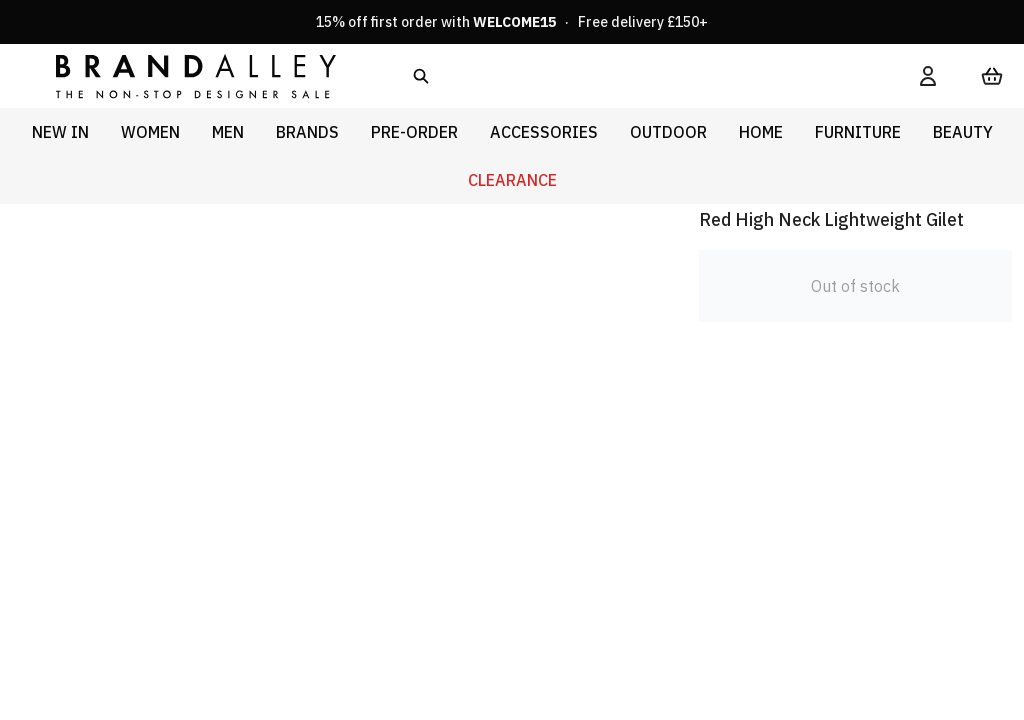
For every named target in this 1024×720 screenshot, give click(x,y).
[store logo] (180, 75)
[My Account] (928, 76)
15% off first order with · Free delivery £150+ (512, 22)
